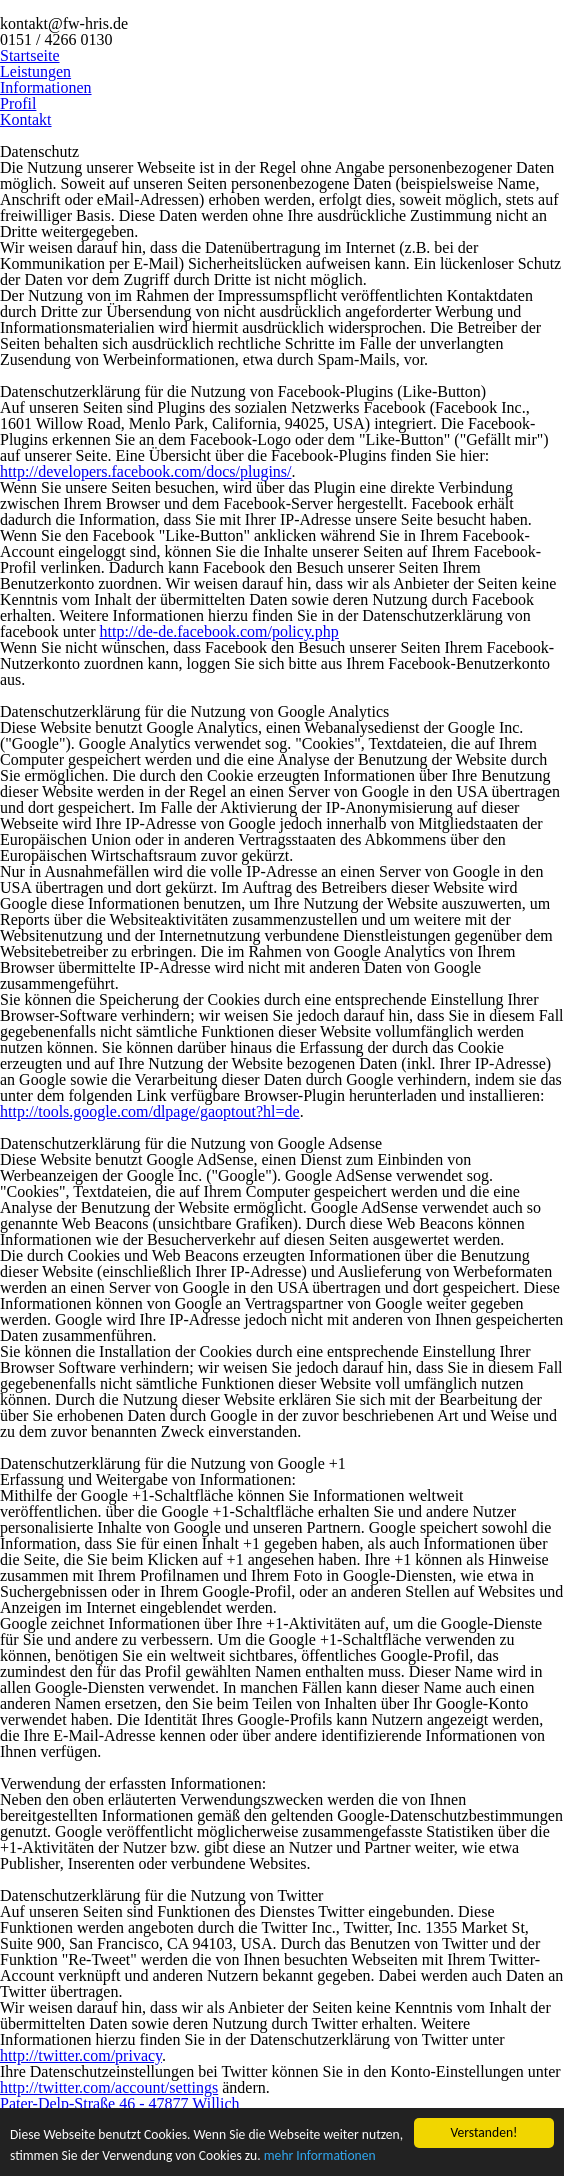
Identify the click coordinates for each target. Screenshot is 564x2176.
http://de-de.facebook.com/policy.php (219, 631)
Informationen (46, 87)
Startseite (30, 55)
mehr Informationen (320, 2156)
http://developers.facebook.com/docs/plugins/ (146, 471)
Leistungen (35, 71)
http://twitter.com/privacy (81, 2055)
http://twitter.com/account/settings (109, 2087)
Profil (18, 103)
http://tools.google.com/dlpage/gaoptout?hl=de (150, 1111)
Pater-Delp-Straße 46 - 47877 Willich (120, 2103)
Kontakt (26, 119)
